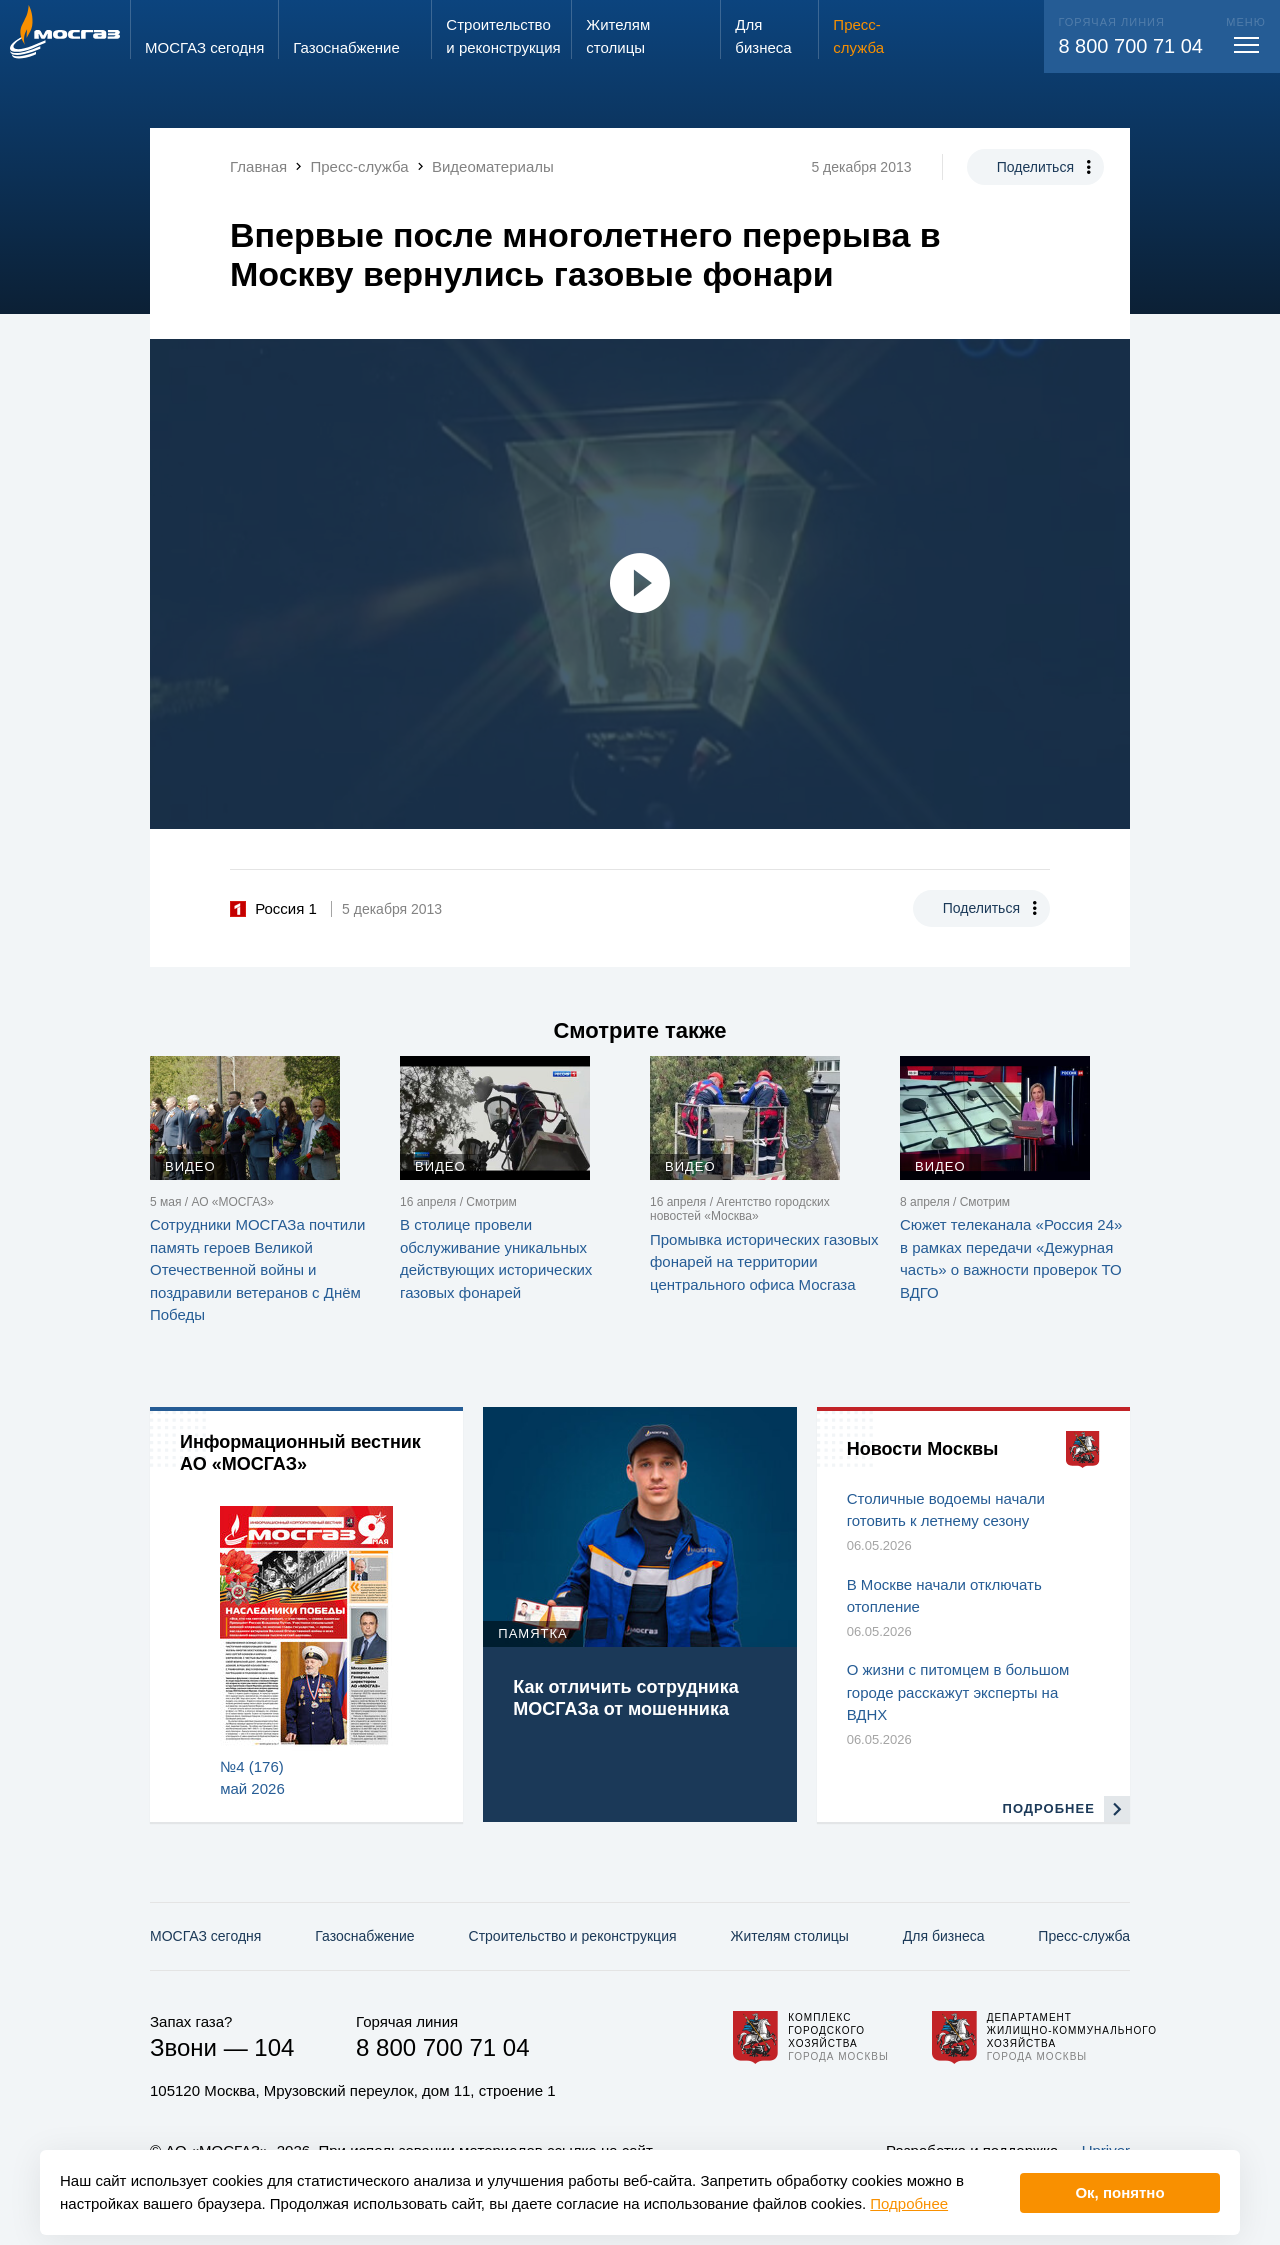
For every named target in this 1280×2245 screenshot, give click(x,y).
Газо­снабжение (364, 1936)
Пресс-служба (1084, 1936)
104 (274, 2047)
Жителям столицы (789, 1936)
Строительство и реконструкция (573, 1936)
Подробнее (909, 2203)
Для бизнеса (944, 1936)
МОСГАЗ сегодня (205, 1936)
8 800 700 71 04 (1130, 46)
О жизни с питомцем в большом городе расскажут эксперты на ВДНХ (958, 1692)
